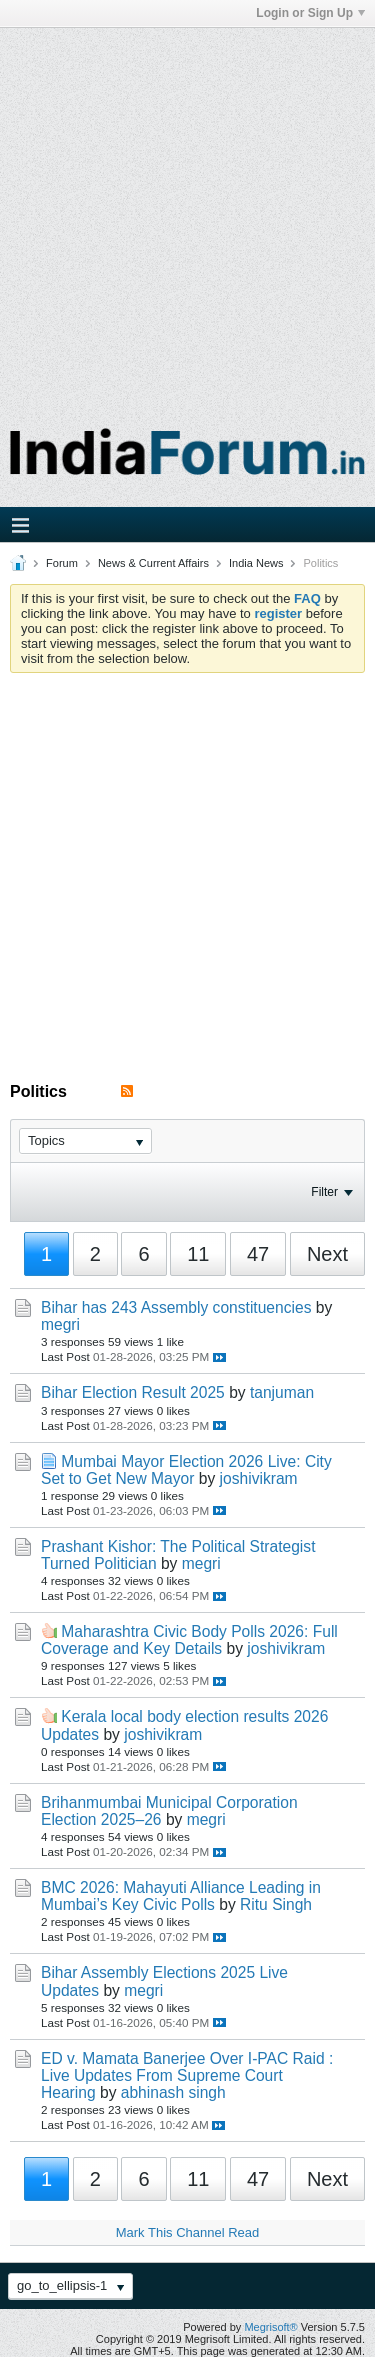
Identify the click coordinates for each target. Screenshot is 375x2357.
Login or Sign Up (310, 13)
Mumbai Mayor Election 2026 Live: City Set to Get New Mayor (186, 1470)
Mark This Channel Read (188, 2232)
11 (198, 1254)
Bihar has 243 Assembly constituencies (176, 1307)
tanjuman (282, 1392)
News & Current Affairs (153, 563)
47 (258, 1254)
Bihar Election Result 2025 (133, 1392)
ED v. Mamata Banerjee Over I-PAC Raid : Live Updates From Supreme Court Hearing (187, 2075)
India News (256, 563)
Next (327, 1254)
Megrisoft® (270, 2327)
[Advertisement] (187, 215)
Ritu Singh (276, 1904)
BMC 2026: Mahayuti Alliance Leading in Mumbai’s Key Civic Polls (181, 1896)
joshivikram (259, 1478)
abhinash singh (173, 2092)
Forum (62, 563)
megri (60, 1324)
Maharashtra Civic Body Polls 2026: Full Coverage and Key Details (189, 1640)
